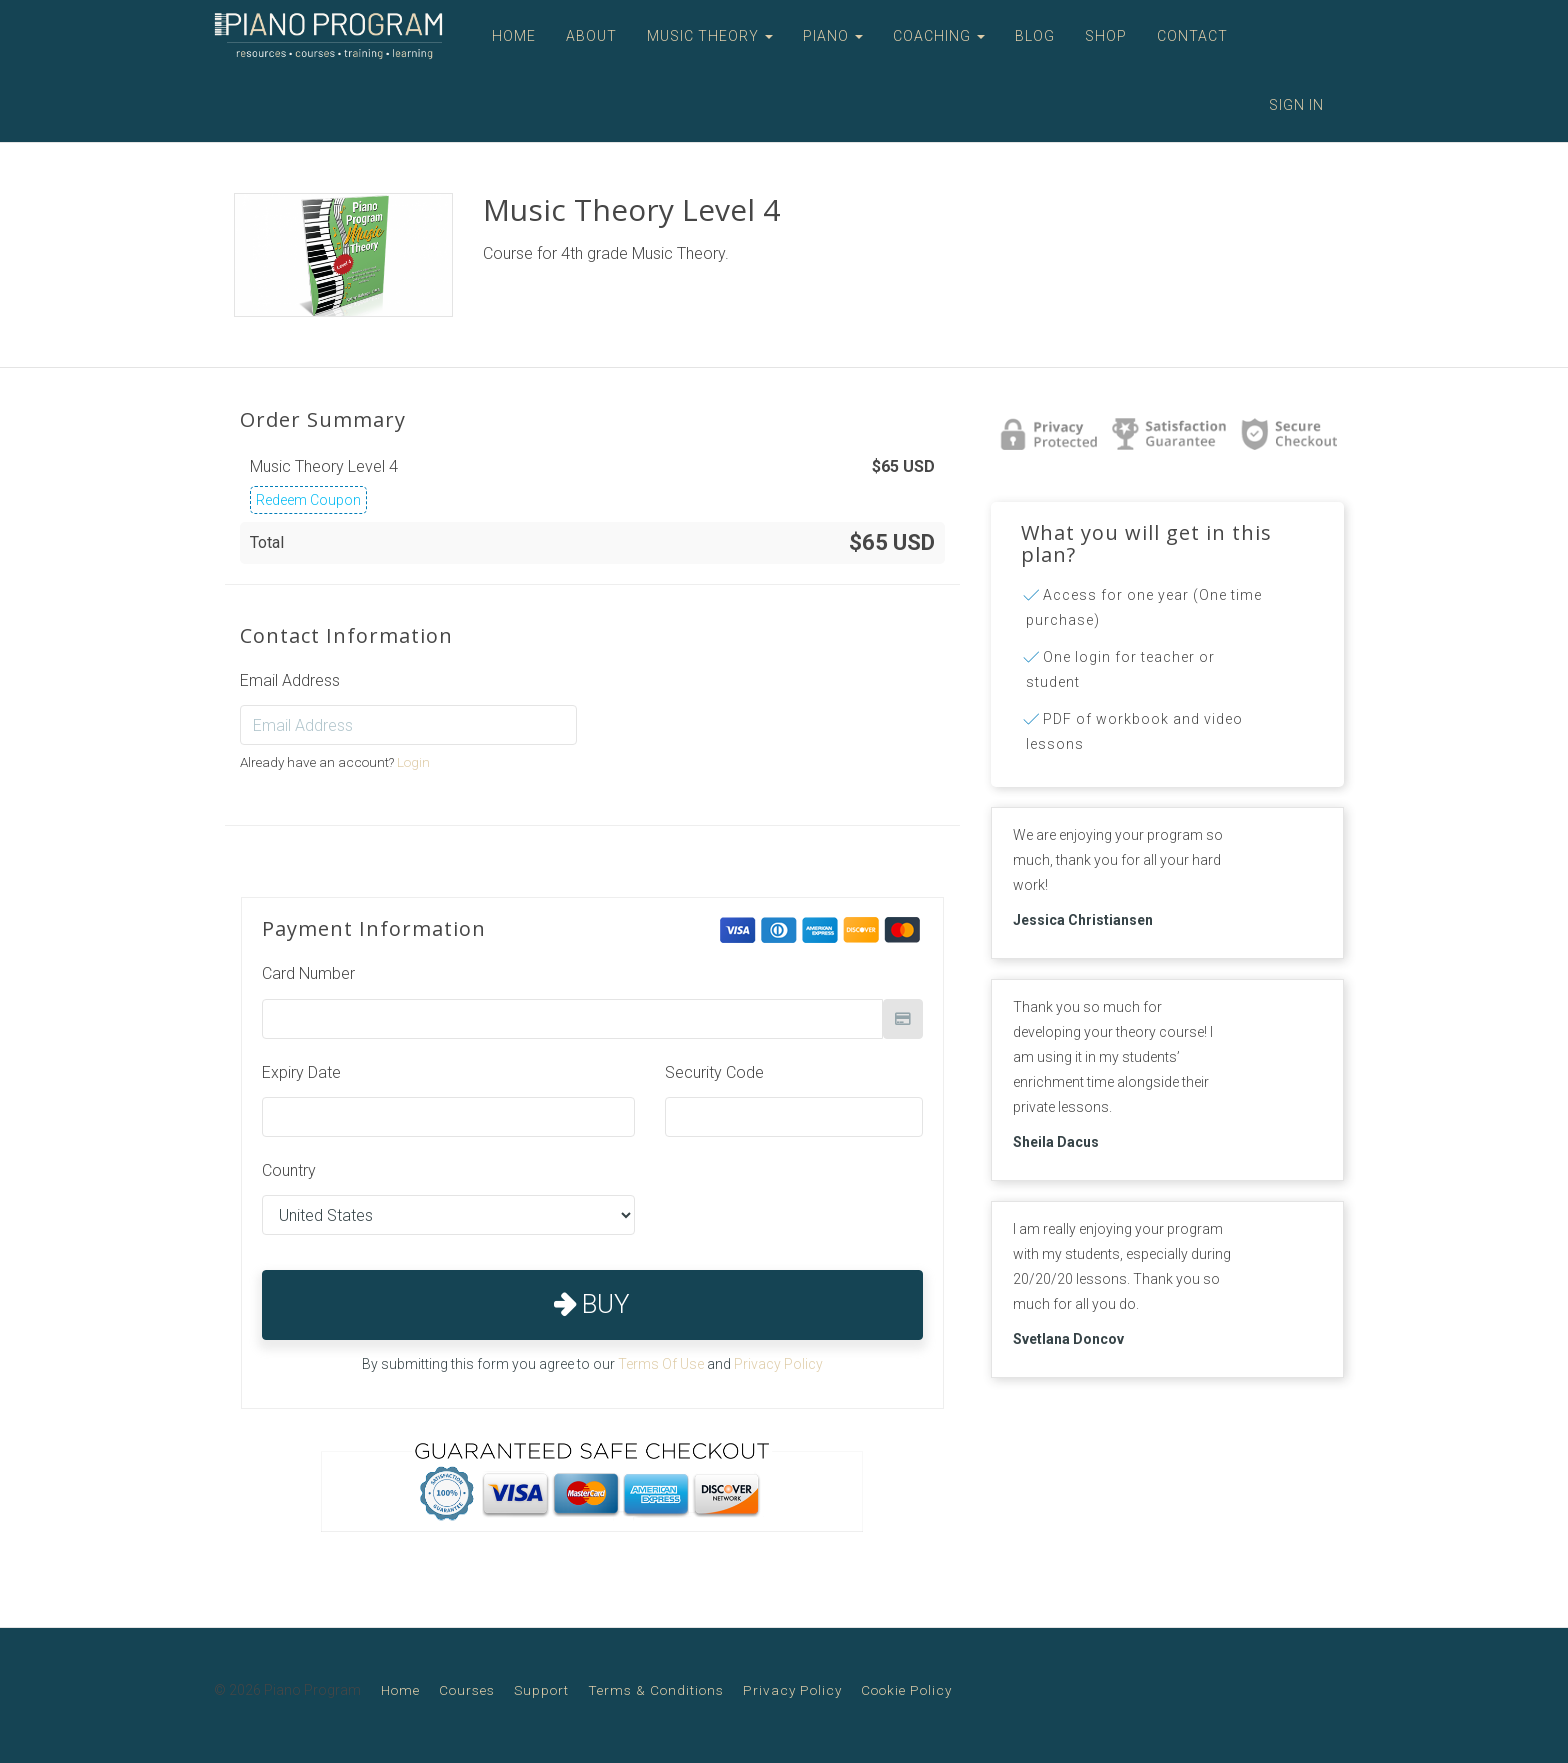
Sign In (1296, 105)
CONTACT (1192, 36)
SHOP (1106, 36)
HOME (514, 36)
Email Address (290, 680)
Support (541, 1690)
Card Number (308, 973)
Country (289, 1170)
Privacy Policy (778, 1364)
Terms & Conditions (656, 1690)
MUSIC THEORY (710, 36)
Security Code (714, 1072)
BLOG (1035, 36)
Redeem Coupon (308, 500)
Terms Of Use (661, 1364)
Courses (467, 1690)
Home (400, 1690)
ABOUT (591, 36)
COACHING (939, 36)
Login (413, 762)
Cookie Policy (906, 1690)
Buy (592, 1304)
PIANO (833, 36)
